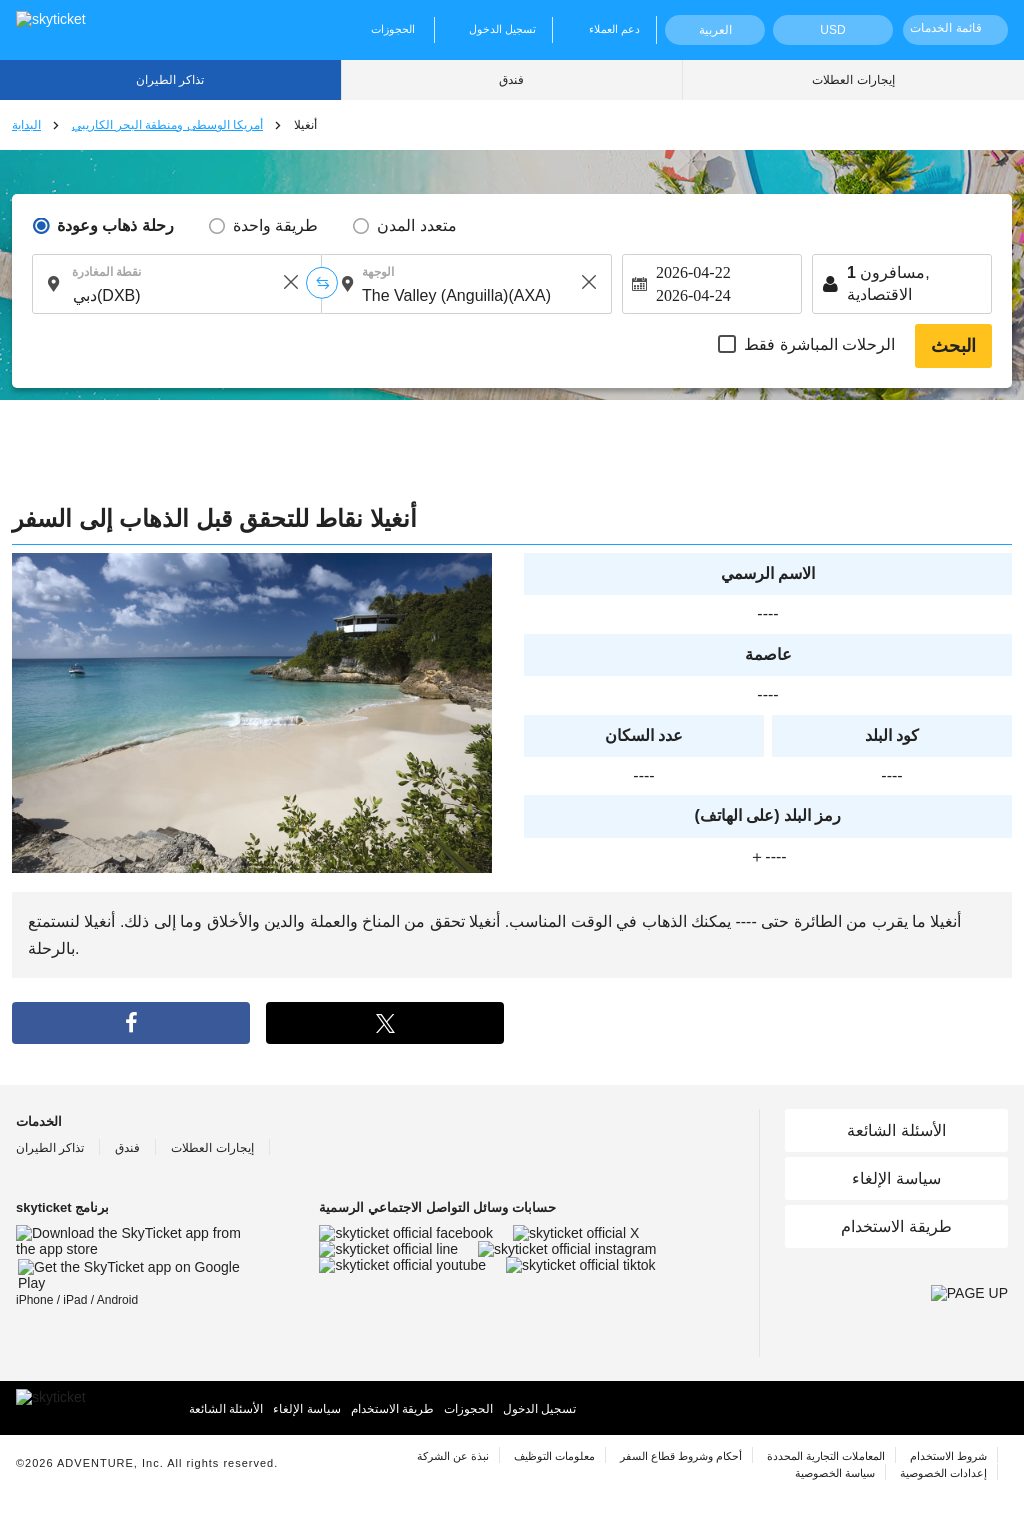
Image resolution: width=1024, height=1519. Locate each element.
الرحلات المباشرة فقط (819, 344)
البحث (953, 346)
